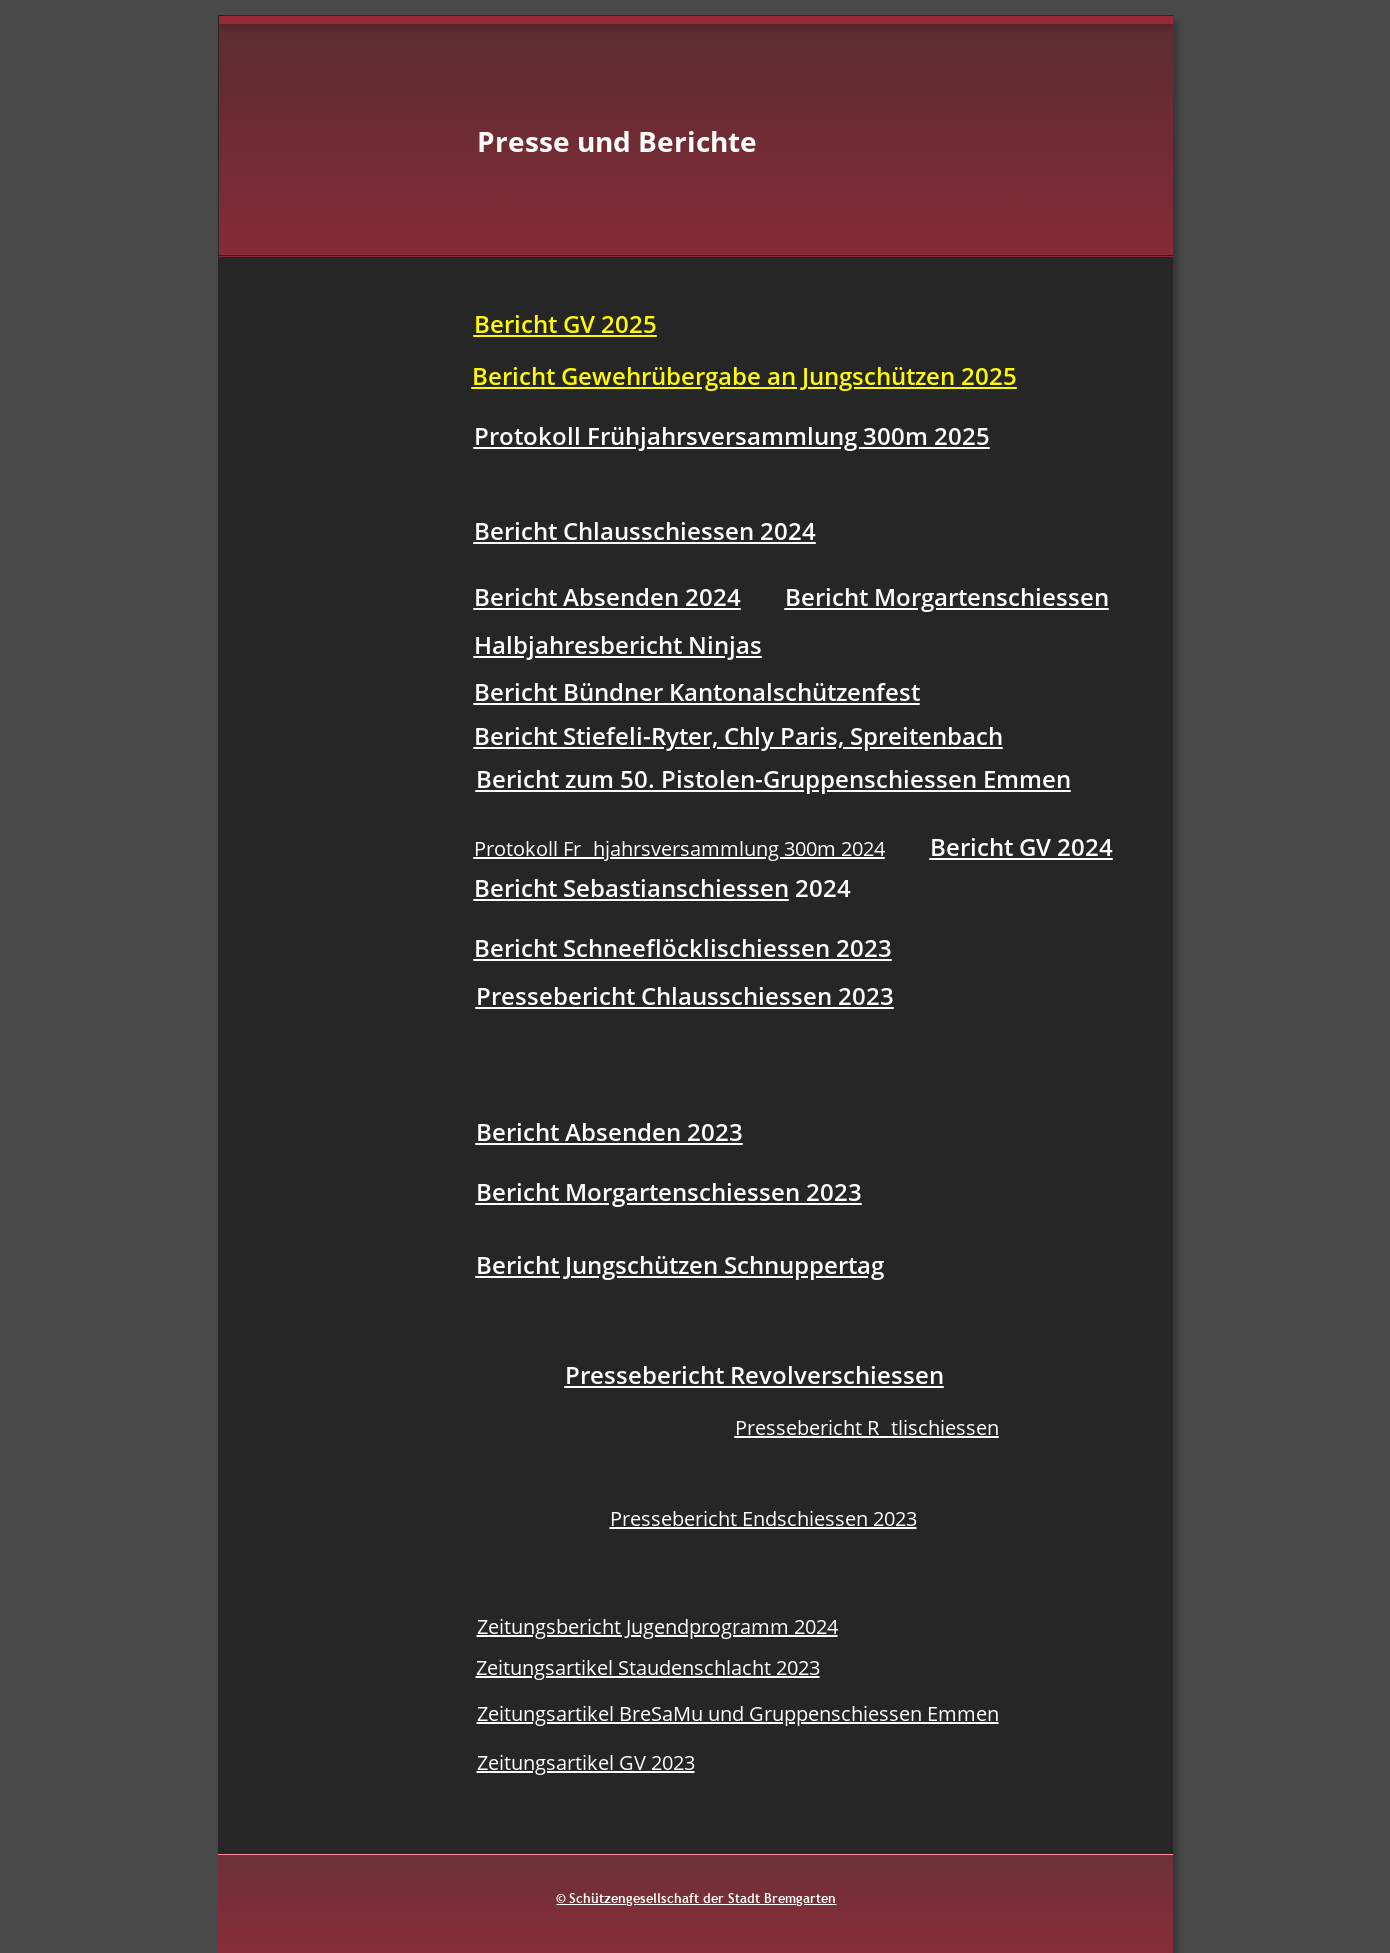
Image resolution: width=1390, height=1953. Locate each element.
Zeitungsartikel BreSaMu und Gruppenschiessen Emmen (738, 1713)
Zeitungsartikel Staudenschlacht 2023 (648, 1667)
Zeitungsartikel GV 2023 (586, 1762)
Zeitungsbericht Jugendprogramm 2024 (657, 1626)
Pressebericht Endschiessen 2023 (763, 1518)
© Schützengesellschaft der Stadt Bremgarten (696, 1898)
